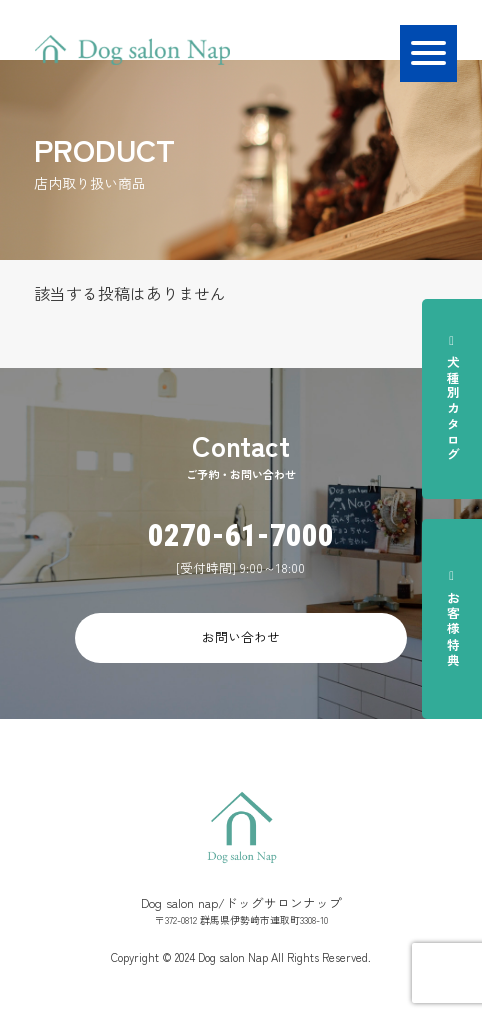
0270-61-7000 (241, 535)
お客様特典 (453, 618)
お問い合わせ (241, 636)
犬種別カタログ (453, 399)
